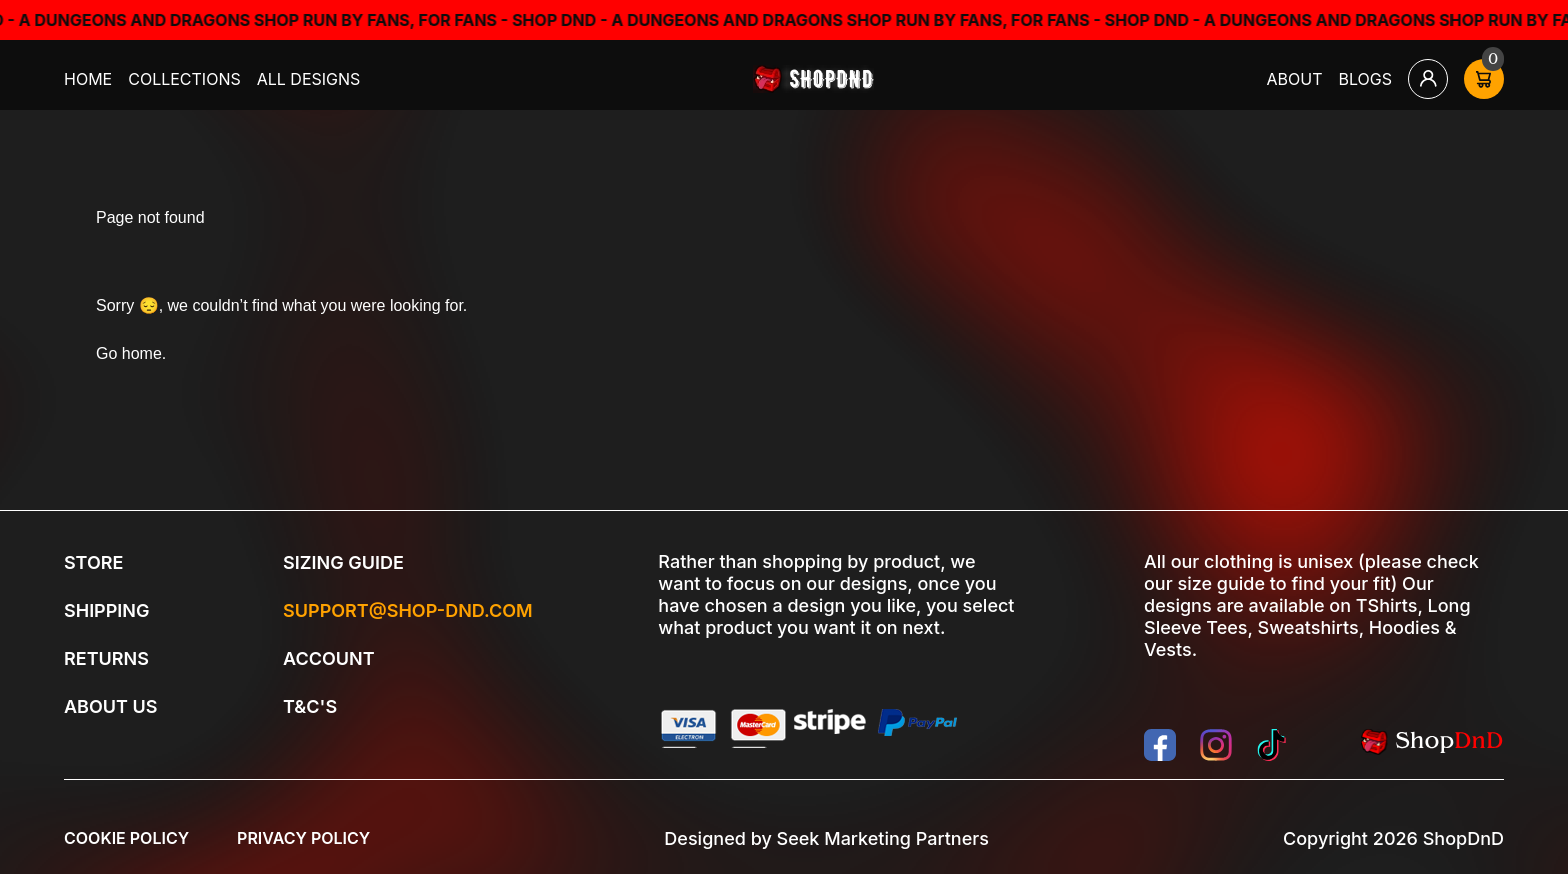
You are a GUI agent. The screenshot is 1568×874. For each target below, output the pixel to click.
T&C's (310, 706)
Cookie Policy (126, 838)
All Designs (309, 79)
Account (329, 658)
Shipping (106, 610)
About (1295, 79)
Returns (106, 658)
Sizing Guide (343, 562)
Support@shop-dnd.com (408, 610)
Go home (129, 353)
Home (88, 79)
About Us (110, 706)
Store (93, 562)
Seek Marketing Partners (883, 838)
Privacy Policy (303, 838)
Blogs (1366, 79)
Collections (184, 79)
